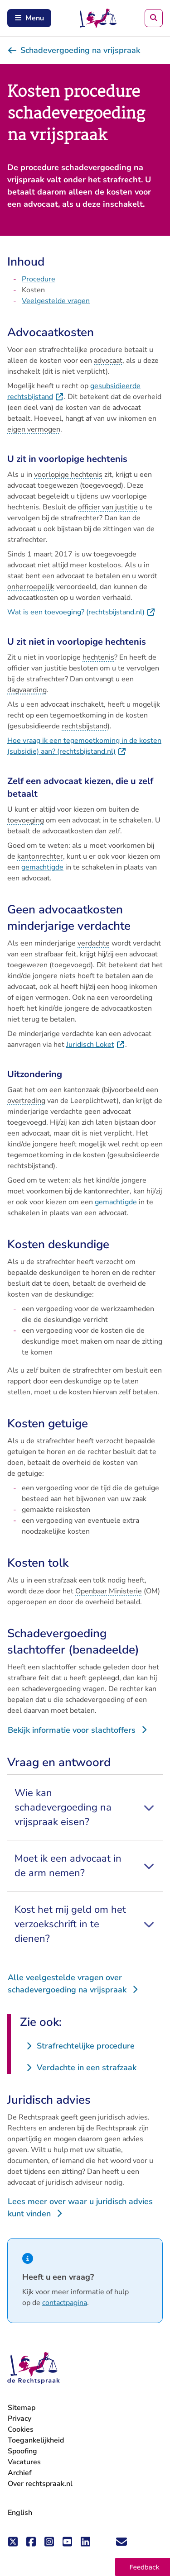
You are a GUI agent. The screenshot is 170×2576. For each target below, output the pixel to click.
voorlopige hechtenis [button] (68, 475)
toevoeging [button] (25, 820)
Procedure (38, 279)
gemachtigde (42, 867)
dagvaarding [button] (27, 690)
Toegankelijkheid (36, 2440)
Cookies (21, 2429)
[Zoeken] (154, 18)
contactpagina (64, 2303)
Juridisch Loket (95, 1045)
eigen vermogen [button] (33, 429)
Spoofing (22, 2451)
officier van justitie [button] (108, 507)
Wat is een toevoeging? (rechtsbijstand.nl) (81, 612)
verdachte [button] (94, 943)
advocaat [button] (108, 361)
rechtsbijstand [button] (84, 726)
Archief (20, 2473)
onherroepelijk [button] (30, 587)
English (20, 2513)
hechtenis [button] (98, 657)
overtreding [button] (26, 1101)
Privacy (19, 2419)
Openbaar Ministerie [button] (108, 1591)
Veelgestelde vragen (56, 301)
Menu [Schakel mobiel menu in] (29, 18)
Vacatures (24, 2462)
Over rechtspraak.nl (40, 2484)
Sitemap (21, 2408)
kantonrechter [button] (40, 856)
